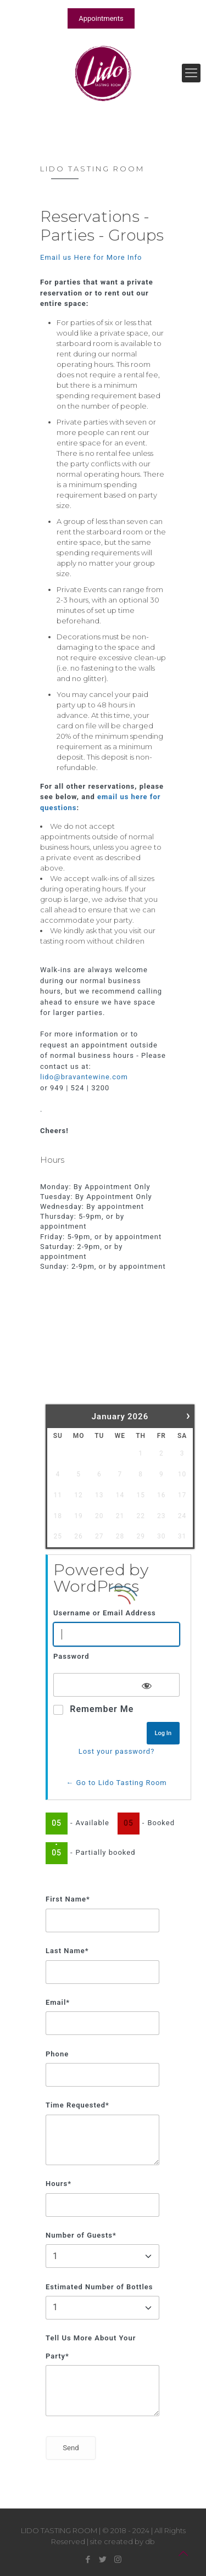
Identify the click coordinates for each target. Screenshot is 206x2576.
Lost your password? (117, 1751)
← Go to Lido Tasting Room (116, 1782)
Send (71, 2448)
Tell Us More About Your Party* (91, 2347)
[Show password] (147, 1684)
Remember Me (101, 1709)
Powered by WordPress (100, 1578)
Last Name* (67, 1951)
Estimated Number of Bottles (99, 2287)
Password (71, 1656)
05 (57, 1823)
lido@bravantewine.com (84, 1077)
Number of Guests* (81, 2235)
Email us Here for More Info (91, 257)
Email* (58, 2002)
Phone (57, 2054)
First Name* (68, 1899)
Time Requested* (77, 2105)
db (150, 2541)
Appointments (101, 18)
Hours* (58, 2183)
